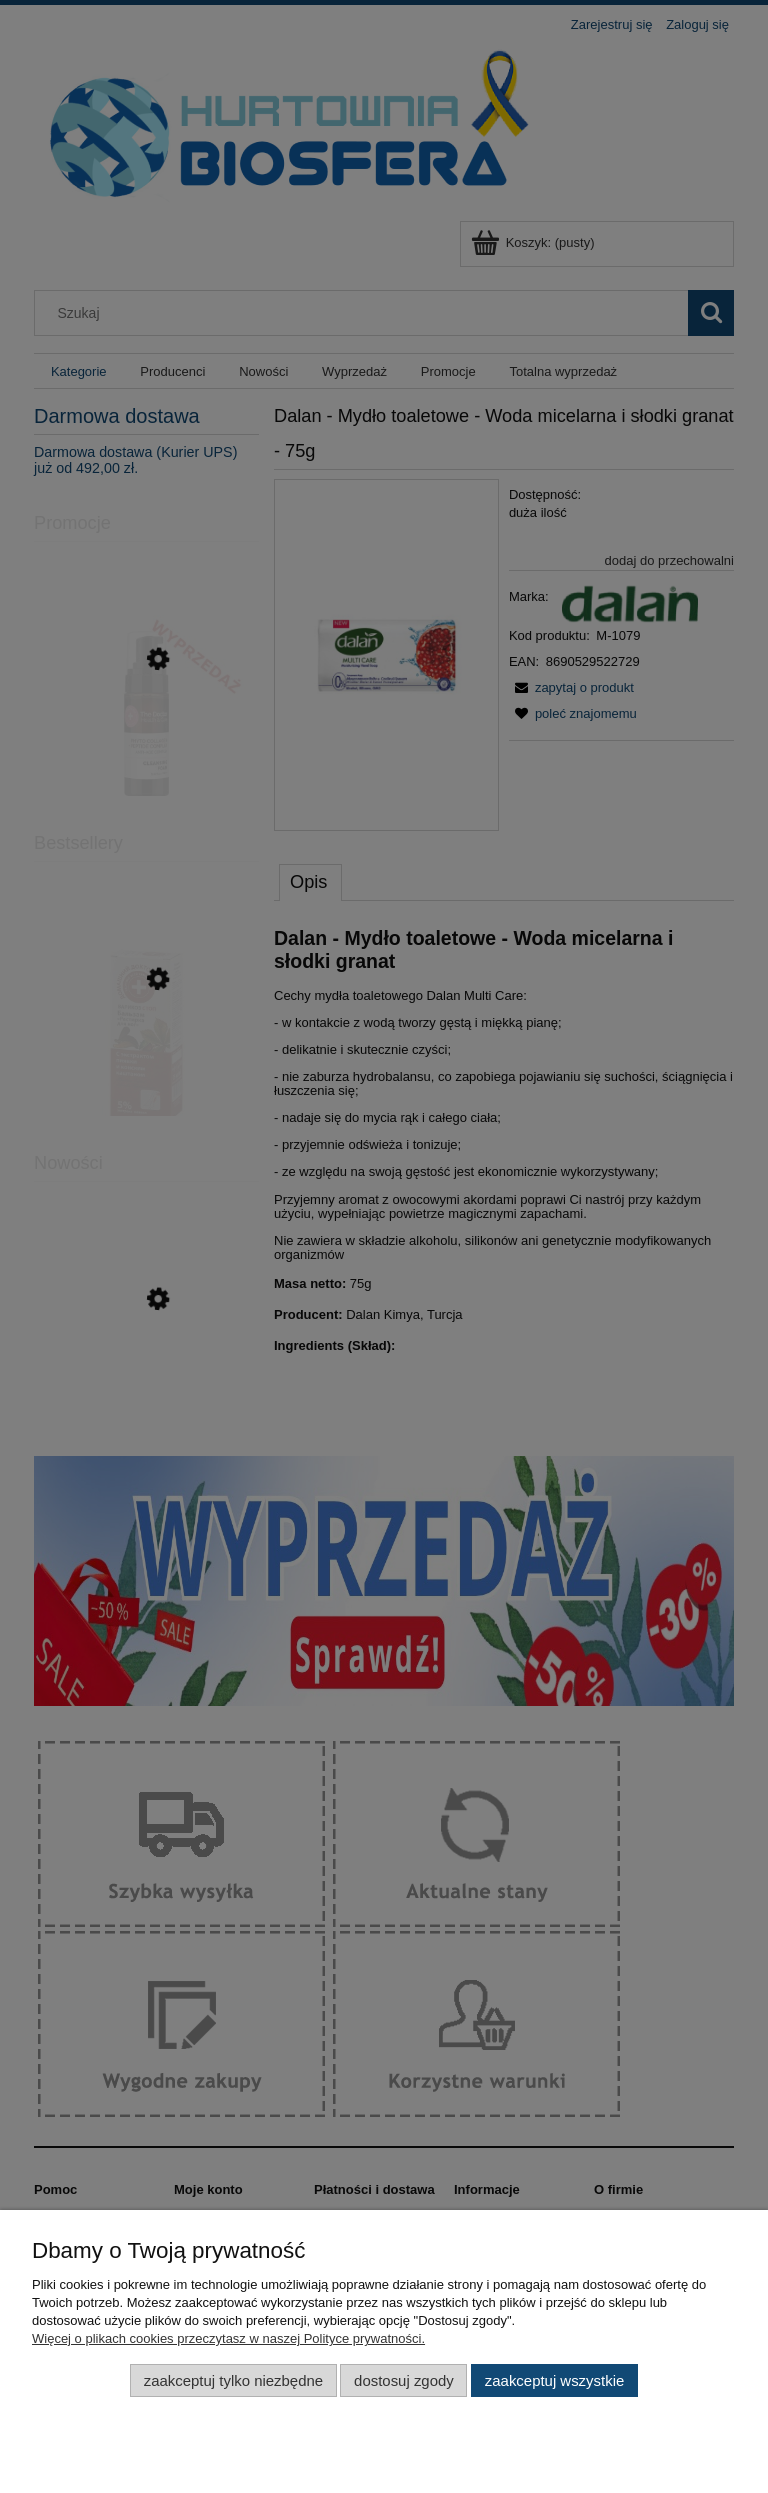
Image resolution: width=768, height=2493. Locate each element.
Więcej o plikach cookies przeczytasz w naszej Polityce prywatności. (228, 2338)
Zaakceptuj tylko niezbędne (233, 2380)
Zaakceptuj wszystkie (554, 2380)
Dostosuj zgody (404, 2380)
